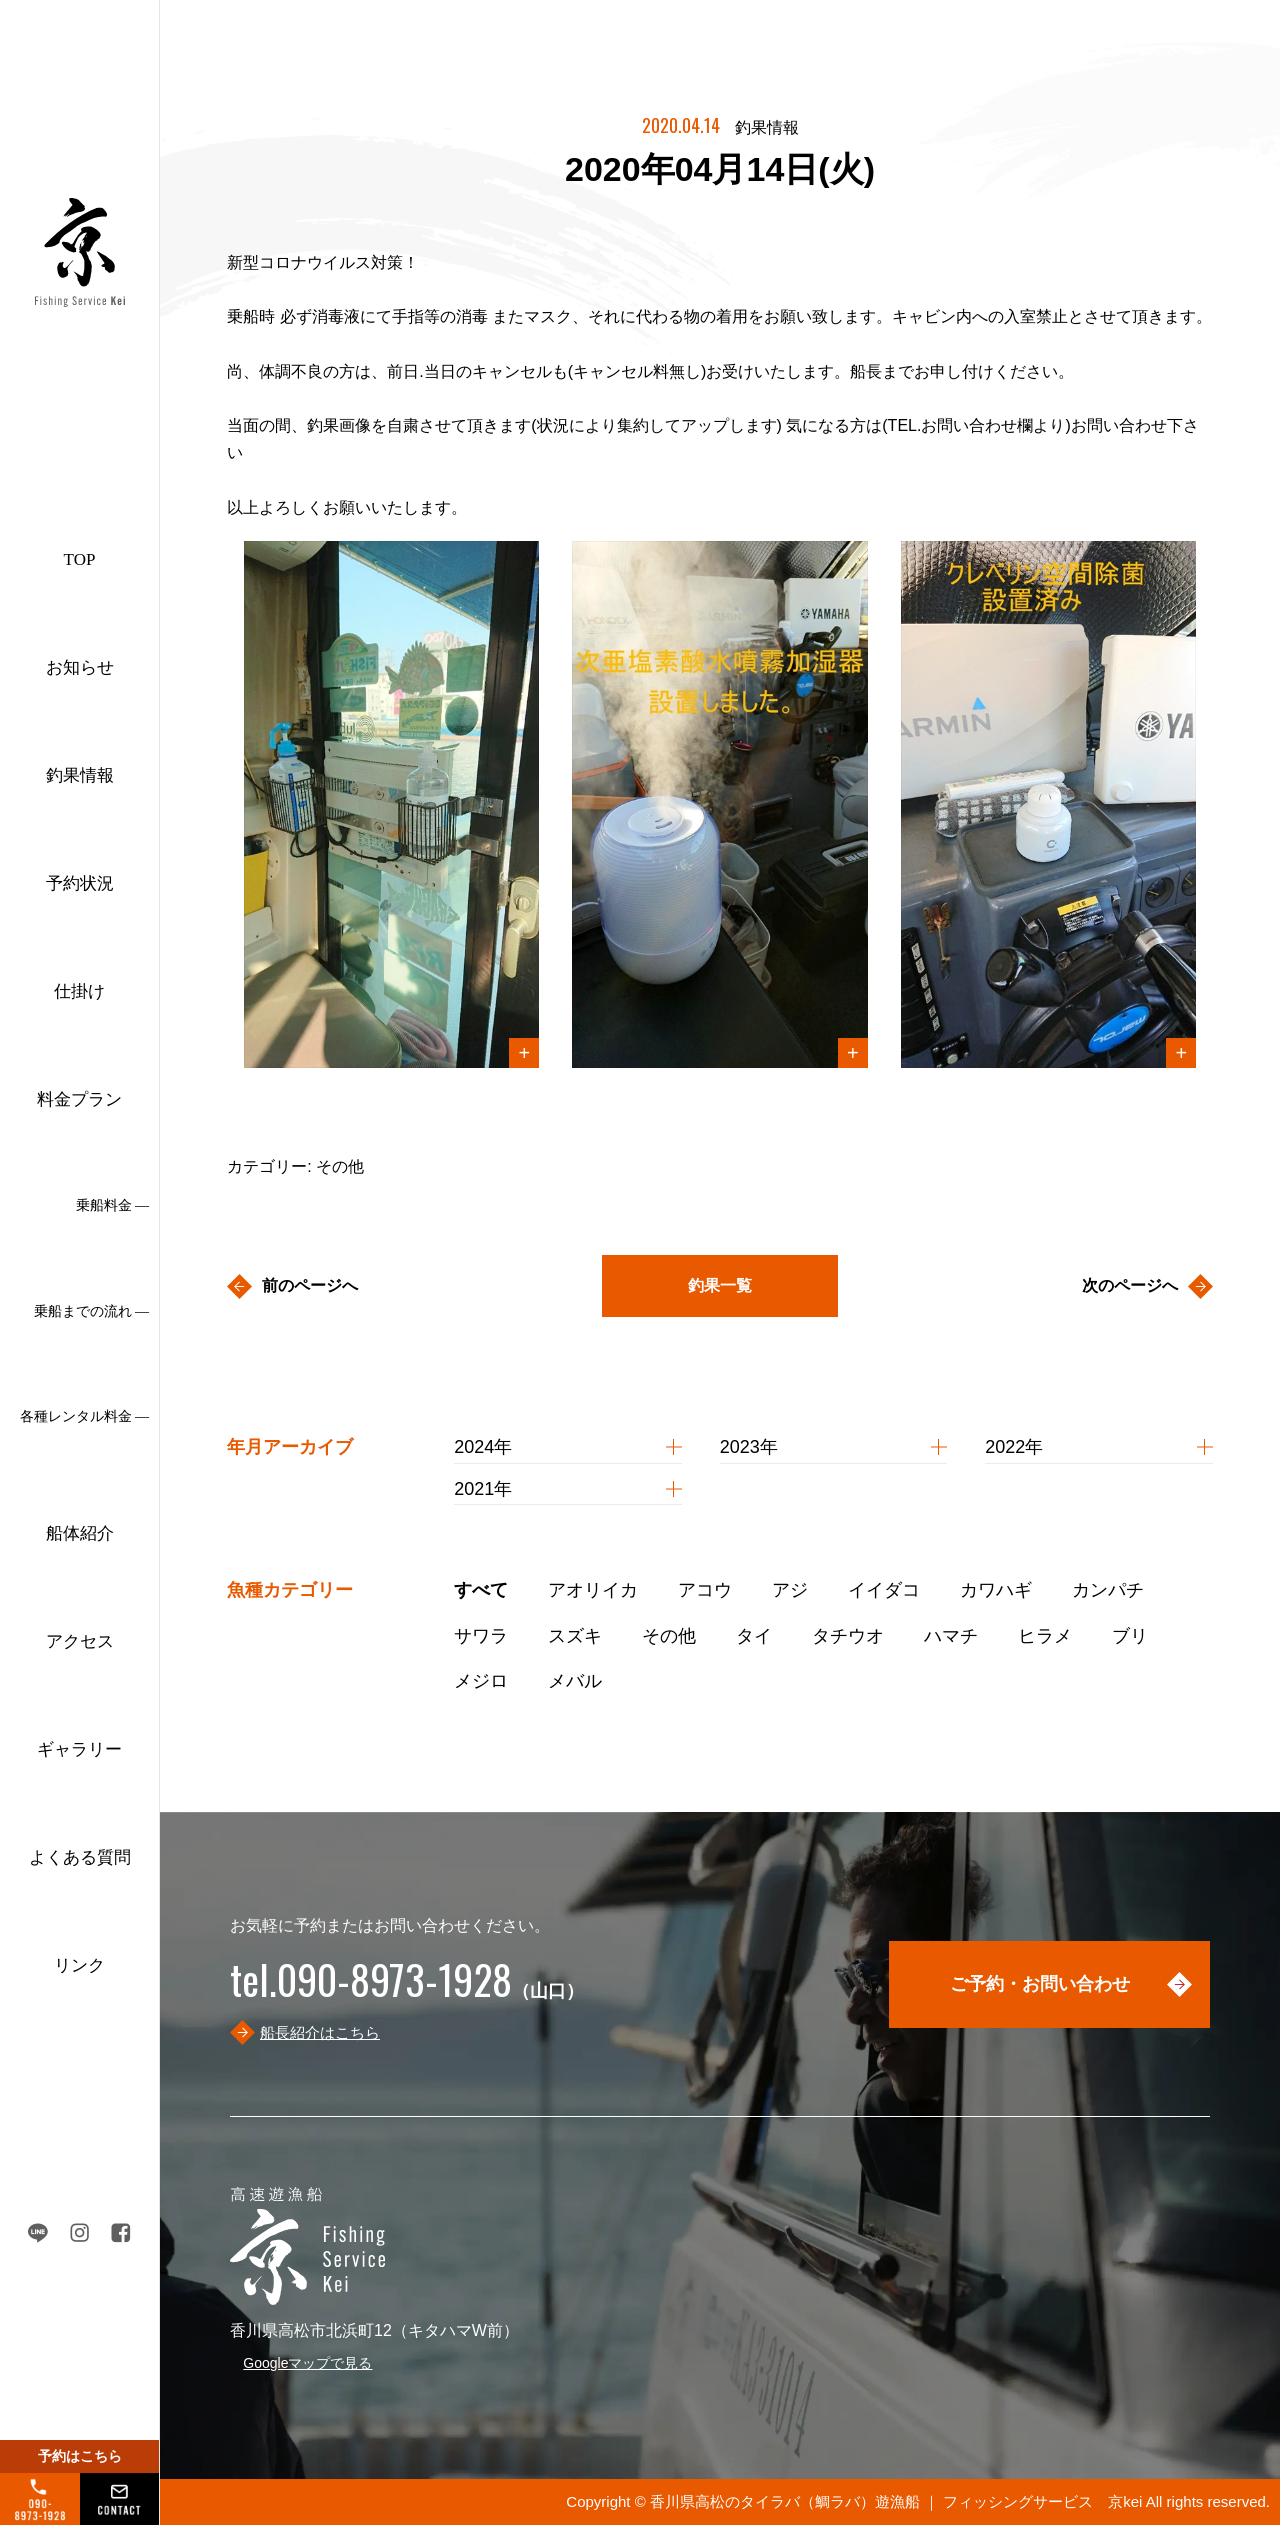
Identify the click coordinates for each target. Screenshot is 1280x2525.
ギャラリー (79, 1749)
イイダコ (884, 1590)
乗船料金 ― (113, 1205)
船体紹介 (80, 1533)
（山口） (407, 1991)
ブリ (1130, 1636)
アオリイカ (593, 1590)
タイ (754, 1636)
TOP (80, 559)
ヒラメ (1045, 1636)
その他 (669, 1636)
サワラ (481, 1636)
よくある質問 (80, 1857)
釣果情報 (80, 775)
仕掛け (79, 991)
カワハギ (996, 1590)
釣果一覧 (720, 1285)
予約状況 (80, 883)
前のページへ (310, 1285)
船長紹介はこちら (320, 2032)
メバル (575, 1681)
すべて (481, 1590)
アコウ (705, 1590)
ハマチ (951, 1636)
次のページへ (1130, 1285)
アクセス (80, 1641)
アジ (790, 1590)
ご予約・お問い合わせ (1040, 1984)
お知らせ (80, 667)
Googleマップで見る (307, 2363)
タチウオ (848, 1636)
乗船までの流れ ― (92, 1311)
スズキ (575, 1636)
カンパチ (1108, 1590)
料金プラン (79, 1099)
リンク (79, 1965)
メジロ (481, 1681)
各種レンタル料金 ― (85, 1416)
